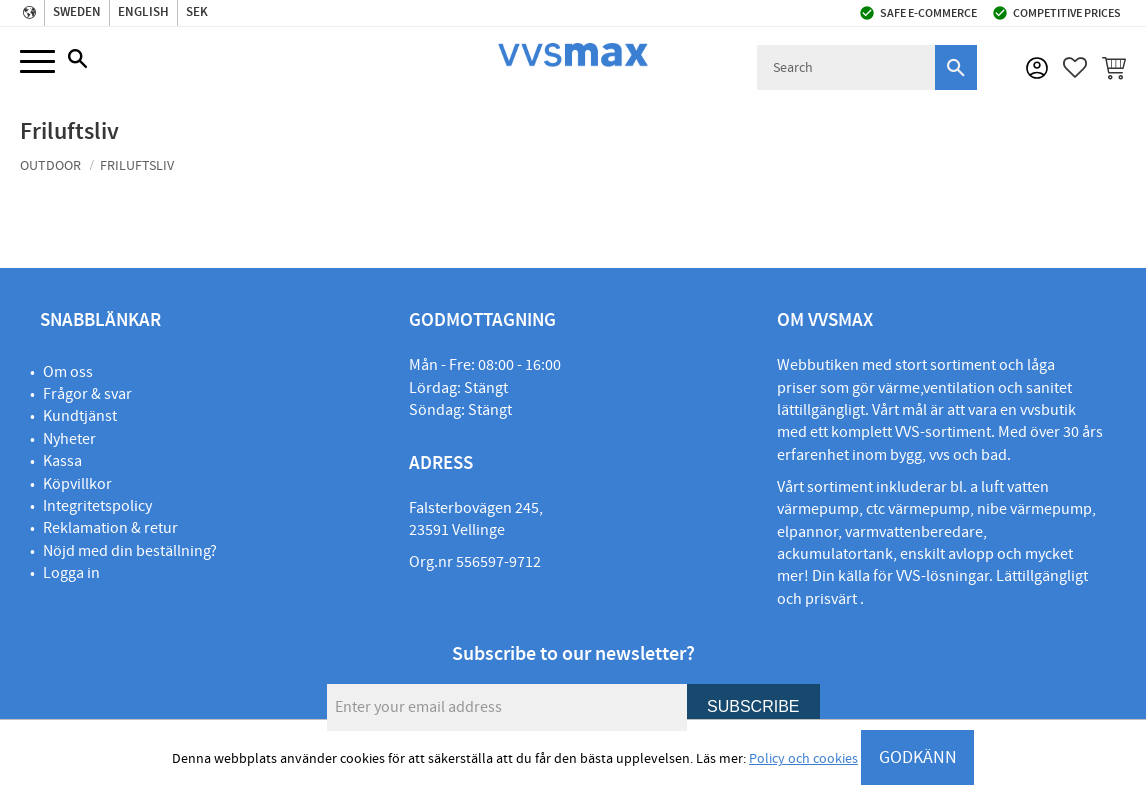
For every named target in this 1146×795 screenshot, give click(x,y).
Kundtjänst (80, 416)
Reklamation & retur (110, 528)
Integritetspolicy (97, 506)
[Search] (956, 67)
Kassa (62, 461)
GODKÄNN (918, 757)
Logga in (71, 573)
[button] (37, 62)
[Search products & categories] (846, 67)
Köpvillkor (77, 484)
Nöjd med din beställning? (130, 551)
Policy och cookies (803, 759)
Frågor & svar (87, 394)
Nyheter (69, 439)
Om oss (68, 372)
